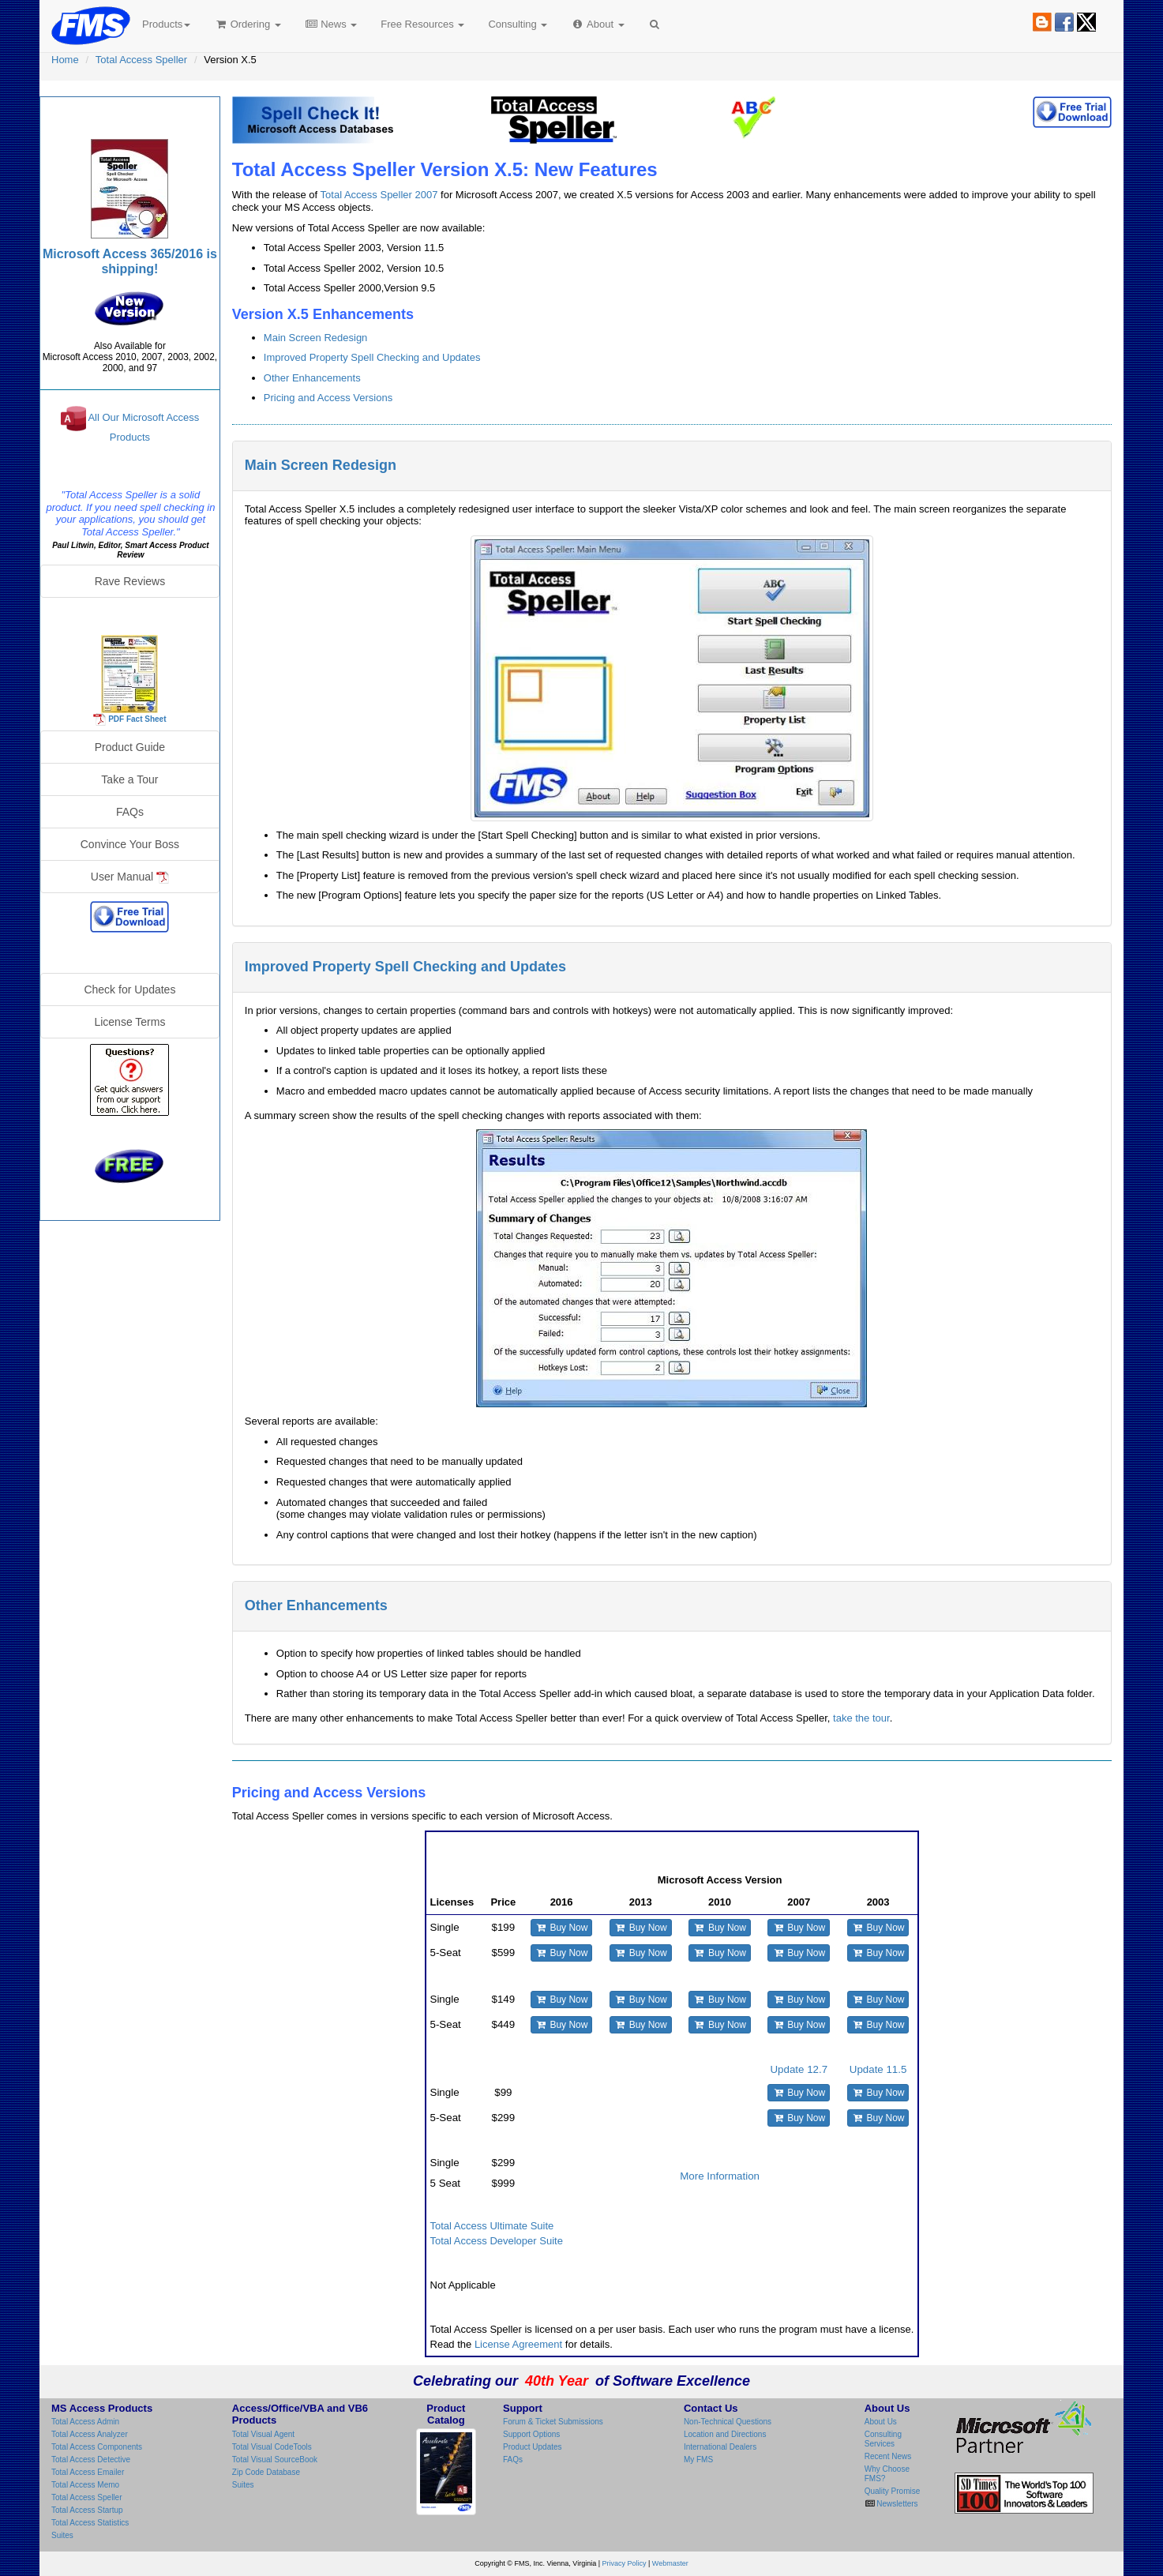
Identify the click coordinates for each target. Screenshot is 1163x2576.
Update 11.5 (878, 2069)
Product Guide (130, 747)
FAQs (130, 811)
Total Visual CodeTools (272, 2447)
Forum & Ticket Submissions (553, 2421)
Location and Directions (725, 2434)
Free (422, 24)
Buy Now (561, 1927)
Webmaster (670, 2563)
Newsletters (896, 2503)
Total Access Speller (141, 60)
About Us (881, 2421)
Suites (62, 2535)
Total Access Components (96, 2447)
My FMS (698, 2459)
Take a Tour (129, 779)
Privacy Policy (624, 2563)
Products (166, 24)
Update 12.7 (798, 2069)
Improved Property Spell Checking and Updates (372, 357)
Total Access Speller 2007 (379, 195)
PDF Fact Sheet (137, 718)
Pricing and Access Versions (328, 398)
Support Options (531, 2434)
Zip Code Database (266, 2472)
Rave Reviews (130, 581)
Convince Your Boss (130, 844)
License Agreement (518, 2344)
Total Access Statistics (90, 2522)
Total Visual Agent (263, 2434)
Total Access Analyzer (89, 2434)
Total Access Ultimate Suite (492, 2226)
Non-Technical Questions (727, 2421)
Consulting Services (883, 2439)
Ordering (247, 24)
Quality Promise (893, 2491)
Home (65, 60)
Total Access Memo (85, 2484)
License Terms (129, 1022)
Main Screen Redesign (316, 338)
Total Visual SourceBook (274, 2459)
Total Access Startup (87, 2510)
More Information (720, 2176)
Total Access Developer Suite (496, 2241)
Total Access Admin (85, 2421)
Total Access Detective (90, 2459)
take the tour (861, 1718)
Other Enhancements (312, 378)
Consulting (517, 24)
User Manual (130, 877)
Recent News (888, 2456)
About (597, 24)
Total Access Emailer (87, 2472)
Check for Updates (129, 989)
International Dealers (720, 2447)
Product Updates (532, 2447)
